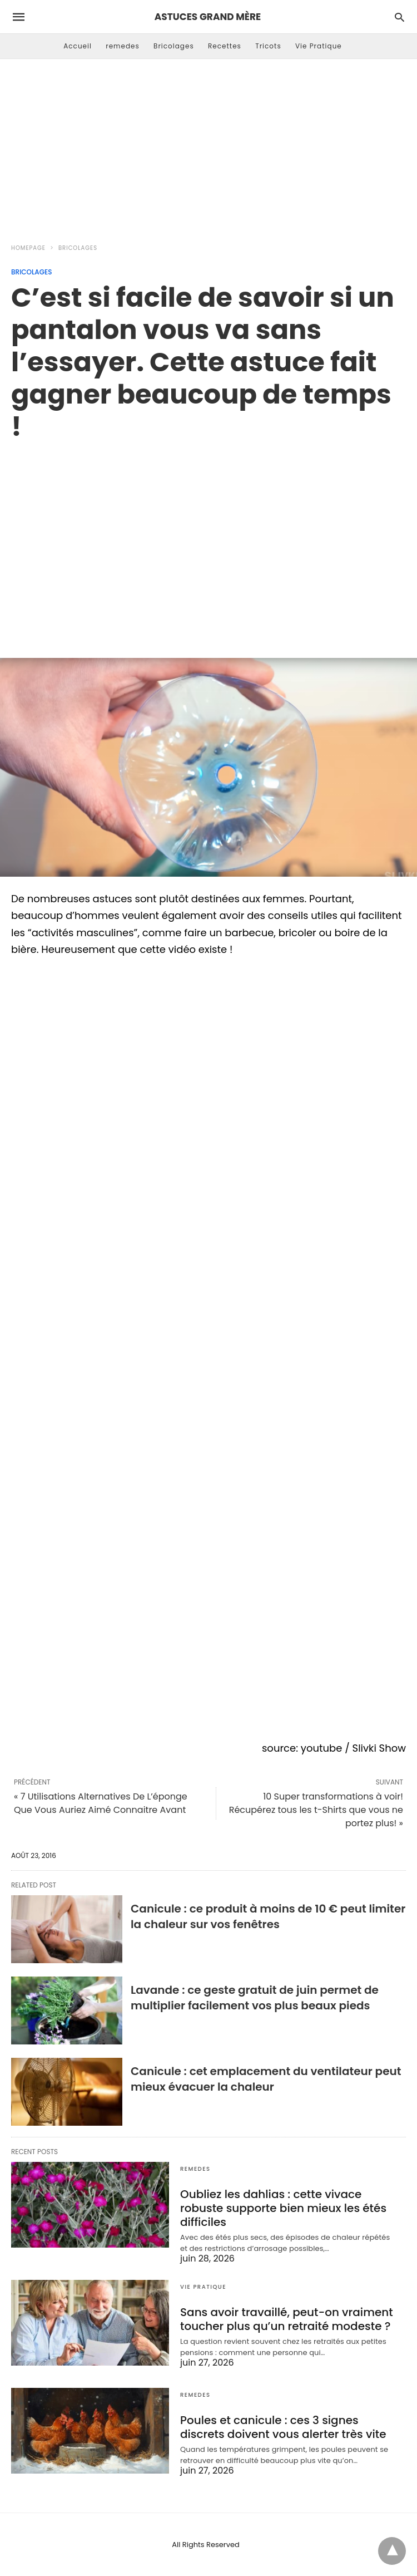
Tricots (268, 46)
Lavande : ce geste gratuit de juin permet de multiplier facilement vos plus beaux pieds (255, 1997)
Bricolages (173, 46)
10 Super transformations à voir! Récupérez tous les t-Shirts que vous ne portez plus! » (316, 1810)
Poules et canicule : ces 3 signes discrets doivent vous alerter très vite (283, 2427)
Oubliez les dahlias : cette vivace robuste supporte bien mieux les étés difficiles (283, 2208)
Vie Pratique (318, 46)
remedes (123, 46)
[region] (208, 538)
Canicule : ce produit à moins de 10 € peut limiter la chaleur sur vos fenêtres (268, 1916)
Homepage (28, 248)
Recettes (224, 46)
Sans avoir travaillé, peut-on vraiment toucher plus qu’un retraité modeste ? (286, 2319)
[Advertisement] (208, 148)
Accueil (77, 46)
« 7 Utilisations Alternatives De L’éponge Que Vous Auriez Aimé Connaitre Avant (100, 1803)
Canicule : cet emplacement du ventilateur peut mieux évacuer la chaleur (266, 2079)
